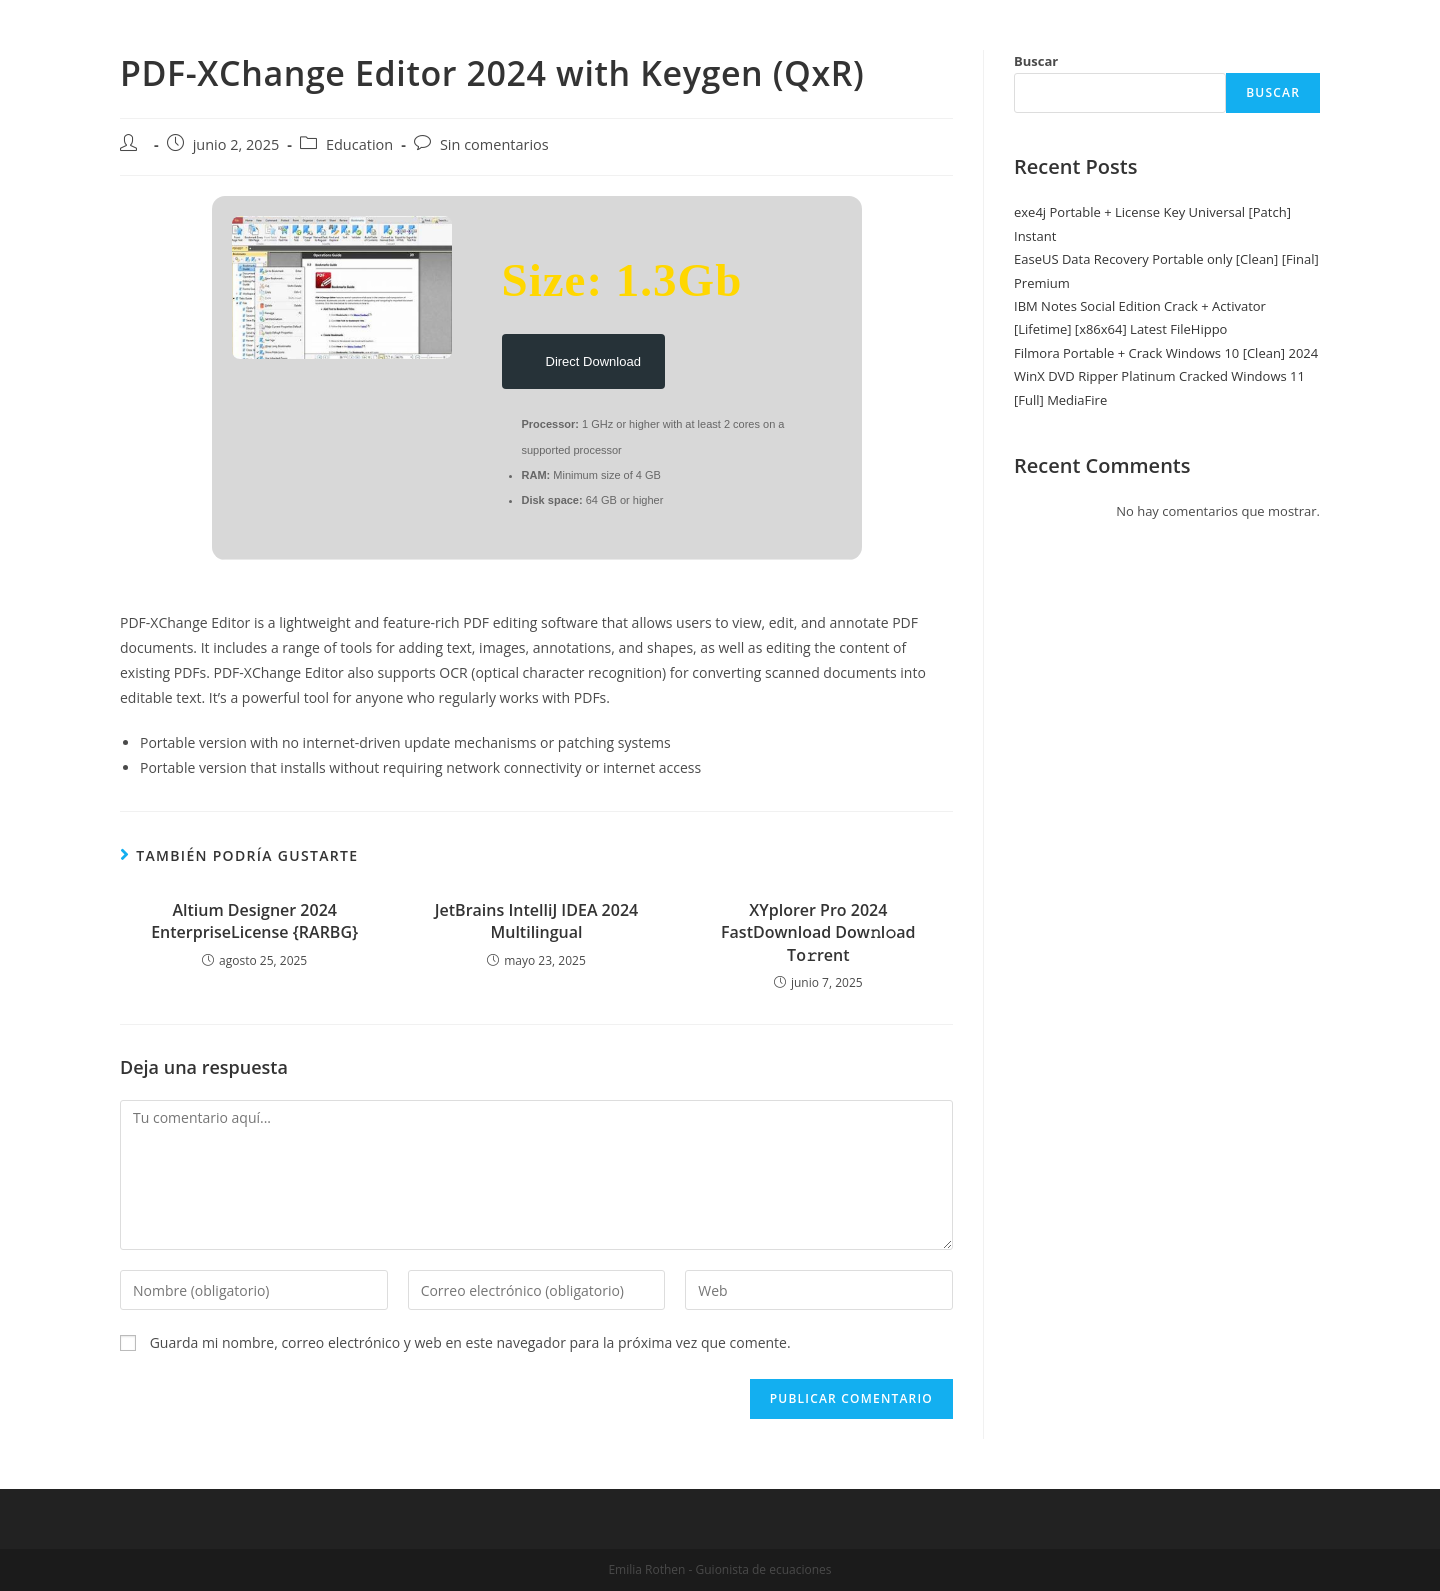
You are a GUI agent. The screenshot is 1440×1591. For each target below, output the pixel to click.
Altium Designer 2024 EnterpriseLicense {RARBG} (254, 921)
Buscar (1036, 61)
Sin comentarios (494, 144)
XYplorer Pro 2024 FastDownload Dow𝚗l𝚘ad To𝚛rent (818, 932)
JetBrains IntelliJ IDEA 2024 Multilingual (536, 921)
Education (359, 144)
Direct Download (583, 357)
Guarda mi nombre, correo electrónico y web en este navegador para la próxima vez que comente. (470, 1342)
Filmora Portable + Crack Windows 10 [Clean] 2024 (1166, 353)
